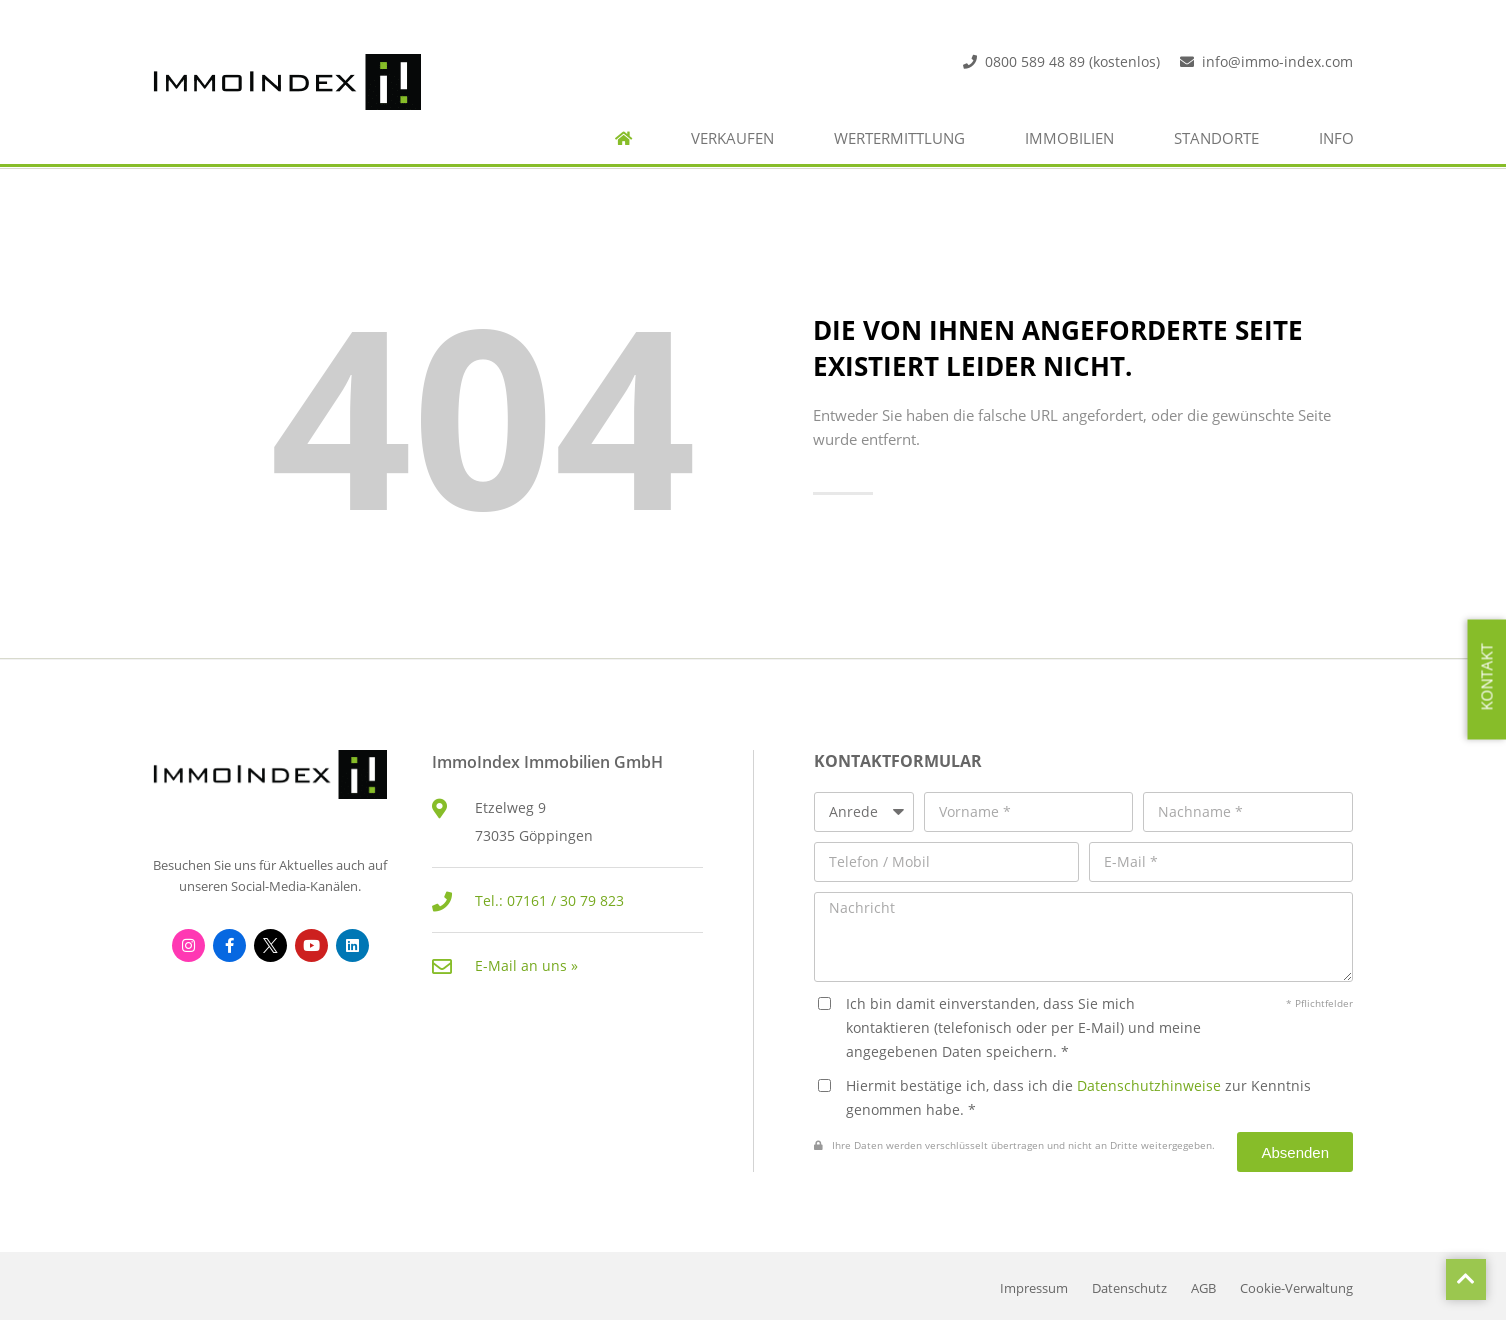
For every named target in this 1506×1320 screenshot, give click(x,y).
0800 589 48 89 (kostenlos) (1072, 61)
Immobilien (1069, 138)
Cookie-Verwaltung (1296, 1288)
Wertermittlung (899, 138)
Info (1336, 138)
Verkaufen (732, 138)
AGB (1203, 1288)
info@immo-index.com (1277, 61)
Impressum (1034, 1288)
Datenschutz (1129, 1288)
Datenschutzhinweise (1149, 1085)
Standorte (1216, 138)
